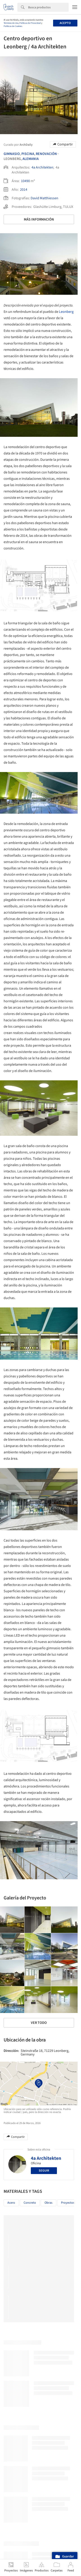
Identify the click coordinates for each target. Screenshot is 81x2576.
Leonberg (66, 311)
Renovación (46, 153)
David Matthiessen (44, 198)
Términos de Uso (11, 23)
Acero (11, 2203)
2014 (23, 189)
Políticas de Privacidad (30, 23)
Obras (48, 2203)
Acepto (65, 23)
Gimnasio (12, 153)
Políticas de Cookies (13, 26)
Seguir (44, 2170)
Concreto (30, 2203)
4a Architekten (42, 167)
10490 (25, 180)
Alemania (30, 158)
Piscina (27, 153)
